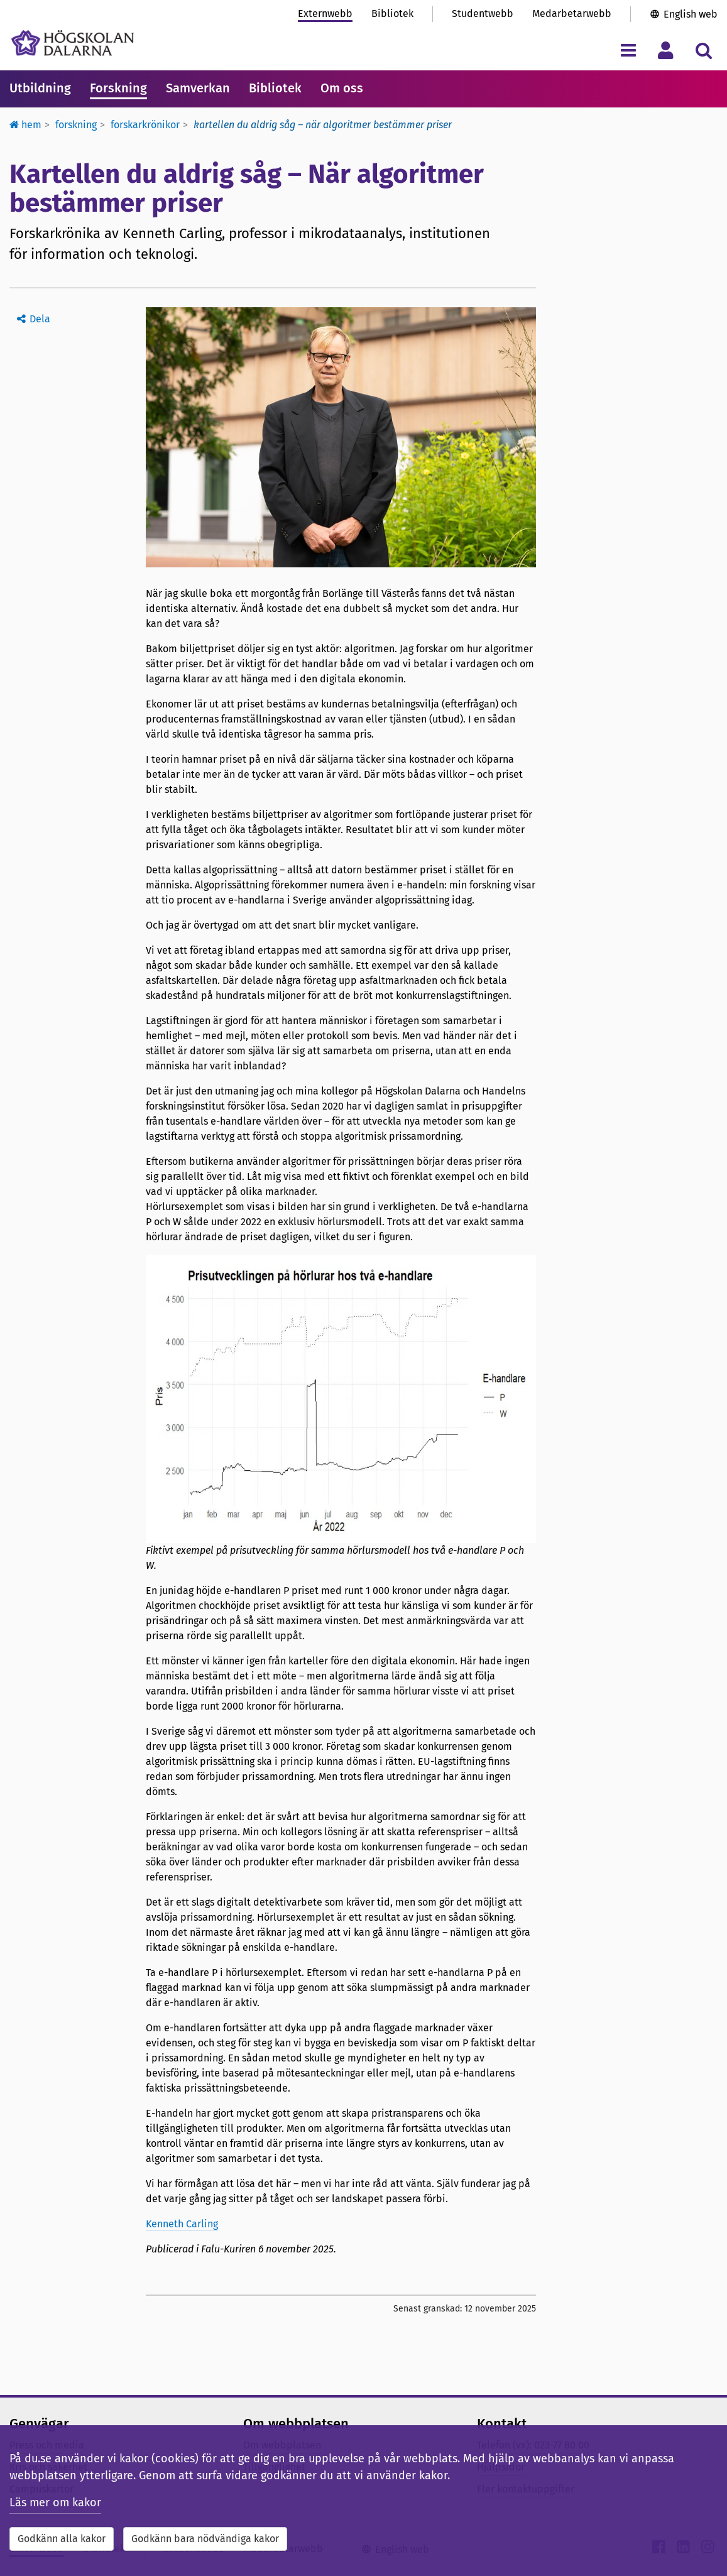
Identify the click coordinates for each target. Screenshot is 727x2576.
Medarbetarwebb (571, 13)
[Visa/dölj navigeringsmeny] (628, 50)
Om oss (341, 88)
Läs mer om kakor (55, 2502)
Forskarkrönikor (145, 125)
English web (691, 14)
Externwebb (325, 13)
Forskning (118, 88)
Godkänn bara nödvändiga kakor (205, 2539)
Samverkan (198, 88)
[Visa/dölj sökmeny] (703, 50)
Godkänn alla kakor (62, 2539)
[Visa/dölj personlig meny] (666, 50)
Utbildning (40, 88)
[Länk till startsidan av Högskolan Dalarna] (72, 43)
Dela (40, 319)
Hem (25, 125)
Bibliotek (392, 13)
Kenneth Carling (182, 2224)
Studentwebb (482, 13)
